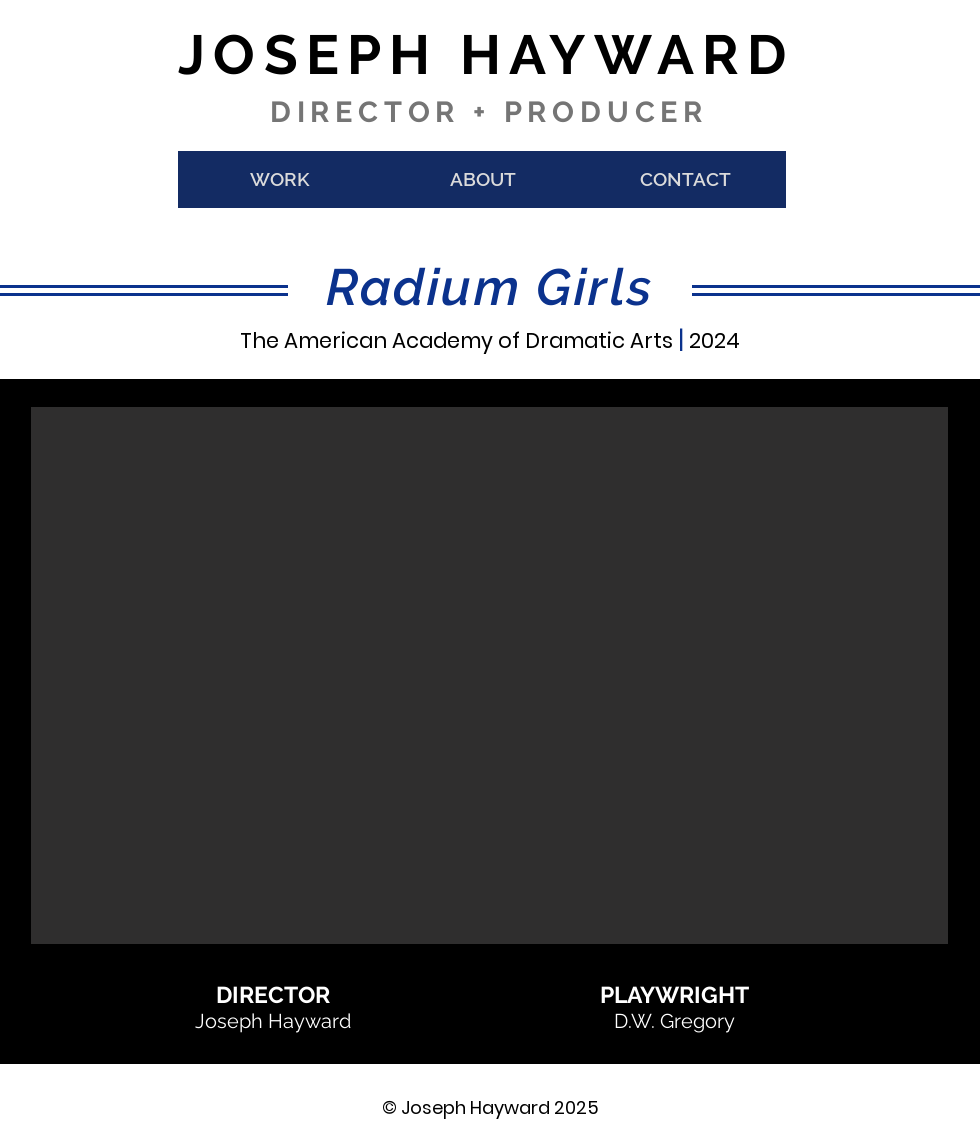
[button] (489, 675)
